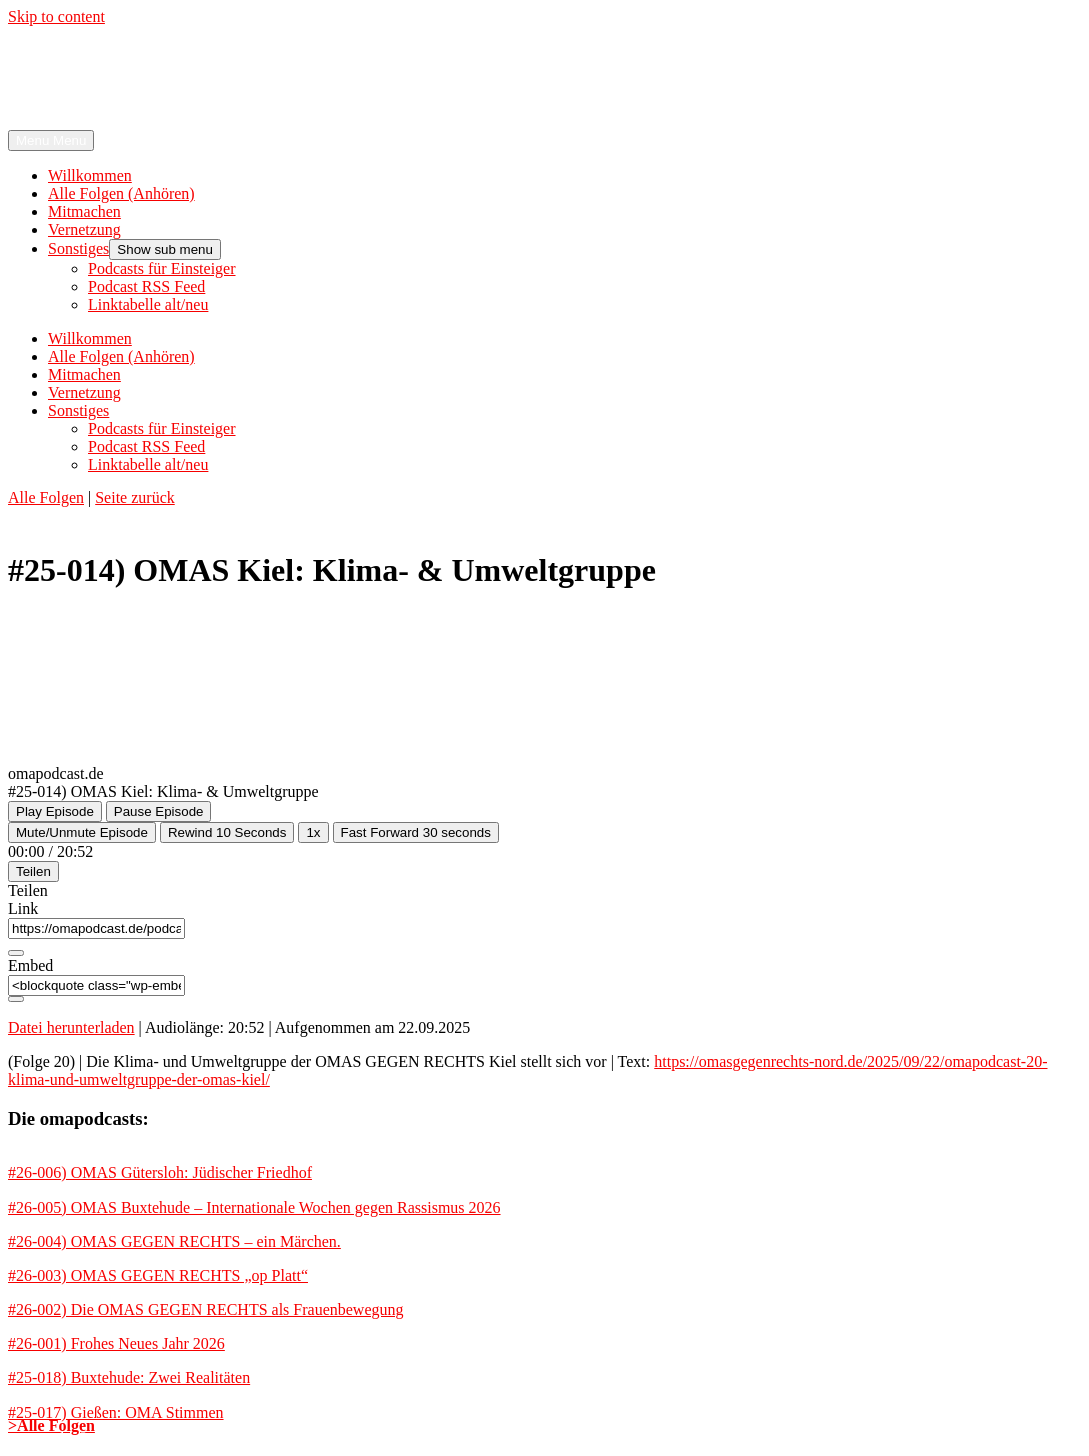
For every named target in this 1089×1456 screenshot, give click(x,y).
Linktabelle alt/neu (148, 304)
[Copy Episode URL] (16, 953)
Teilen (33, 871)
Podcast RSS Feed (146, 286)
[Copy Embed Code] (16, 999)
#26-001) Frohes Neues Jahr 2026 (116, 1343)
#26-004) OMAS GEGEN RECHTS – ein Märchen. (174, 1241)
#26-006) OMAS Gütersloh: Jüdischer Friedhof (160, 1172)
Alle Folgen (46, 497)
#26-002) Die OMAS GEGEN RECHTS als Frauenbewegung (206, 1309)
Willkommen (90, 175)
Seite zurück (135, 497)
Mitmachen (84, 211)
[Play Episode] (55, 811)
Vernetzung (84, 229)
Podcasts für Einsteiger (162, 268)
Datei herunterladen (71, 1027)
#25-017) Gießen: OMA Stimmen (116, 1412)
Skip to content (56, 16)
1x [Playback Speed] (313, 832)
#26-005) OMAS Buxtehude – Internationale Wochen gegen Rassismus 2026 (254, 1207)
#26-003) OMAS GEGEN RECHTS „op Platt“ (158, 1275)
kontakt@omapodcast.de (600, 1438)
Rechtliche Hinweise (443, 1438)
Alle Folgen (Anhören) (121, 193)
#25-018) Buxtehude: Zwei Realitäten (129, 1377)
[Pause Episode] (159, 811)
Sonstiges (78, 248)
